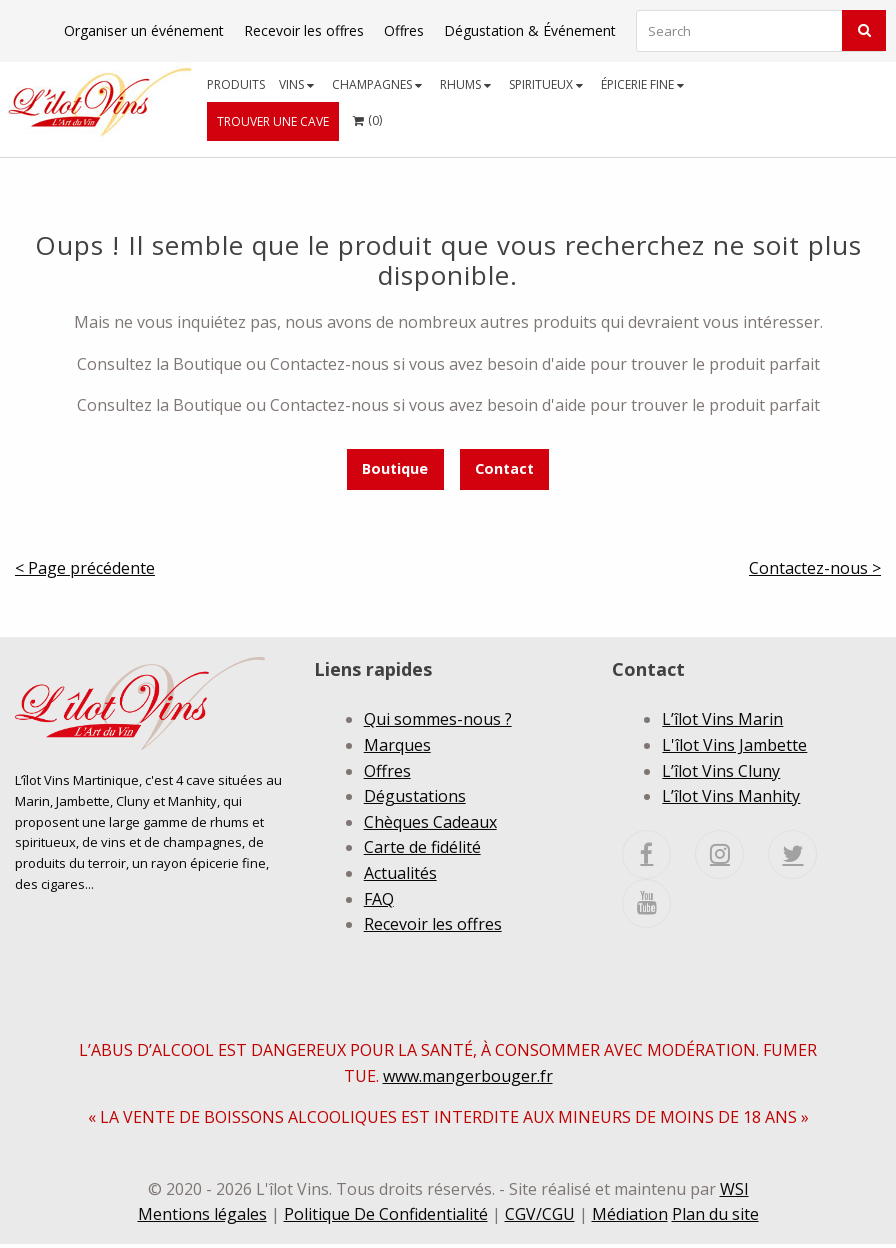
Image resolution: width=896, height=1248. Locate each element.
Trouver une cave (273, 121)
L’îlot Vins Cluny (721, 771)
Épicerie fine (642, 84)
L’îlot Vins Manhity (731, 796)
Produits (236, 84)
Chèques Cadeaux (430, 822)
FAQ (379, 899)
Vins (296, 84)
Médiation (630, 1218)
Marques (397, 745)
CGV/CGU (540, 1218)
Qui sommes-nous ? (438, 719)
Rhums (465, 84)
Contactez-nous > (815, 568)
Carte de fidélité (422, 847)
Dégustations (415, 796)
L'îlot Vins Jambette (734, 745)
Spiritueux (546, 84)
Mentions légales (202, 1218)
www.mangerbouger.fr (468, 1079)
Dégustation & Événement (530, 30)
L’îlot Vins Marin (722, 719)
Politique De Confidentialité (386, 1218)
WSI (734, 1193)
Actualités (400, 873)
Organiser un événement (144, 30)
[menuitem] (236, 84)
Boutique (395, 468)
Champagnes (377, 84)
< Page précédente (85, 568)
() (367, 115)
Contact (504, 468)
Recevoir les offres (304, 30)
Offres (404, 30)
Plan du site (715, 1218)
